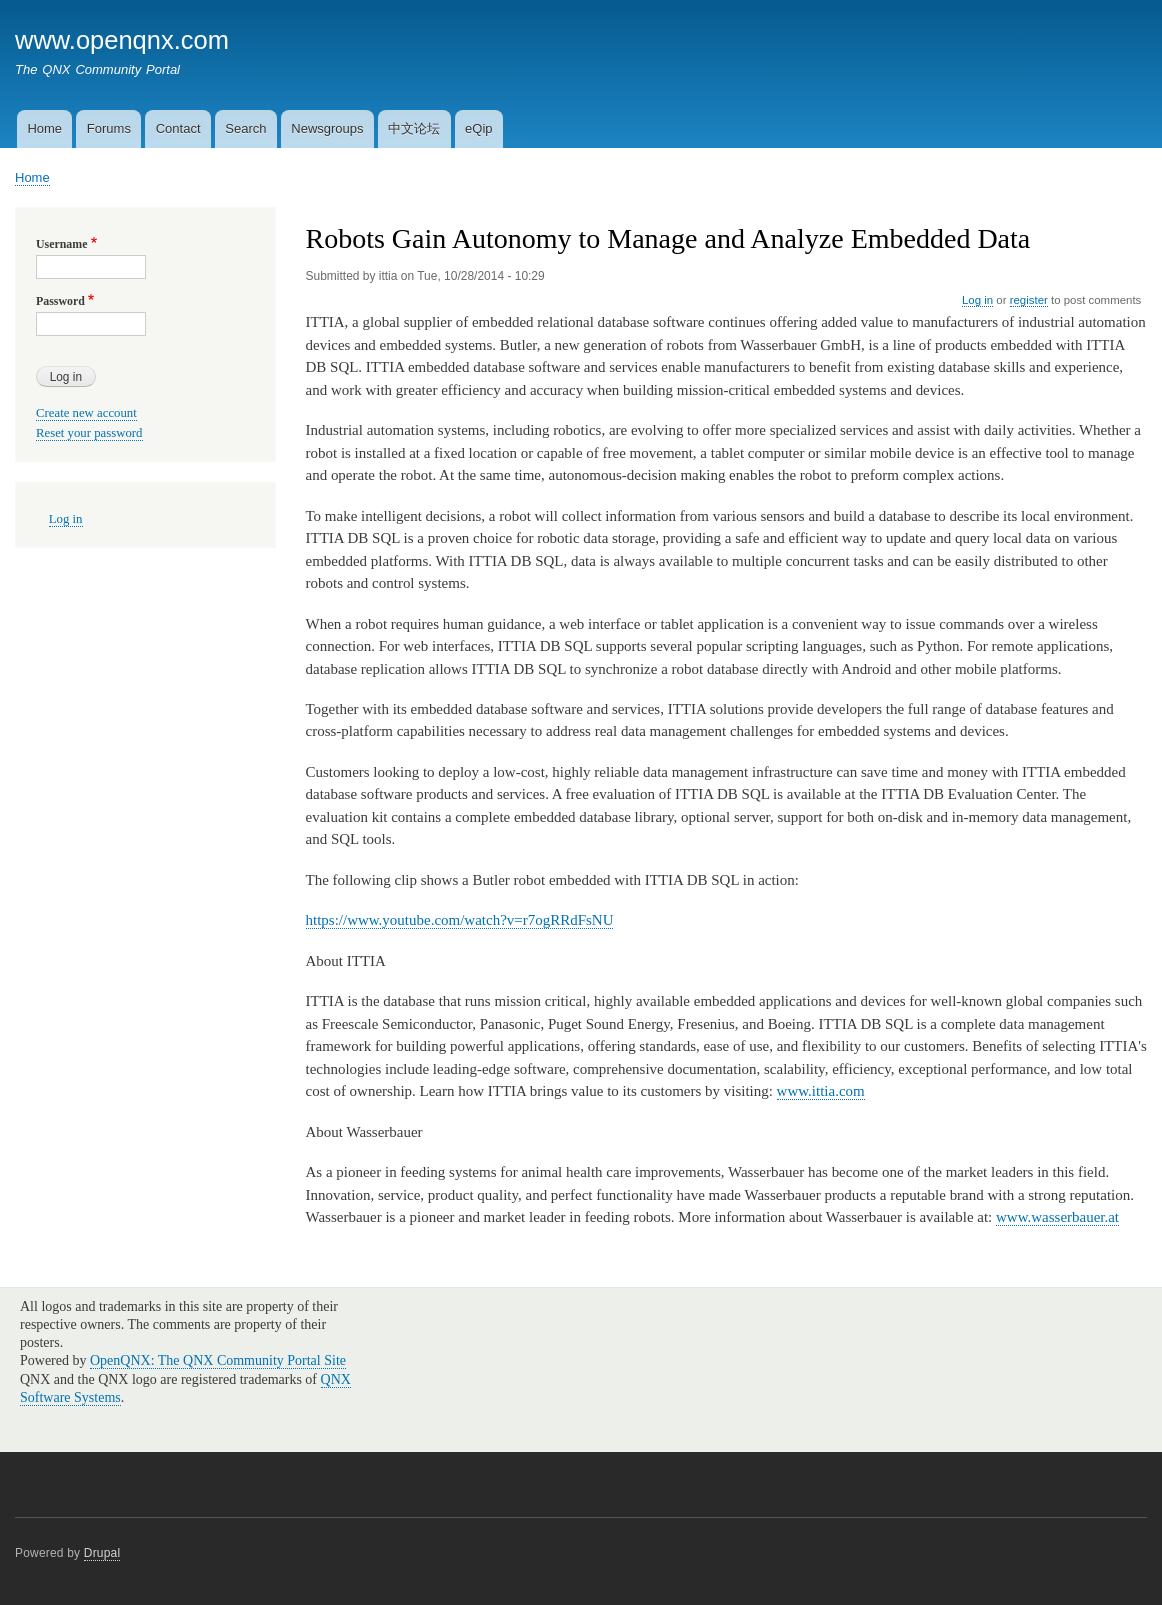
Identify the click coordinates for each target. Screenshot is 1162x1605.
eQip (478, 128)
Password (60, 301)
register (1029, 300)
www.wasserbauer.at (1057, 1217)
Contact (178, 128)
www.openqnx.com (122, 40)
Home (44, 128)
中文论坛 (414, 128)
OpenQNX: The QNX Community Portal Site (218, 1360)
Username (61, 244)
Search (245, 128)
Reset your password (89, 433)
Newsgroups (327, 128)
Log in (977, 300)
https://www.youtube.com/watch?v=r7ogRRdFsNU (460, 920)
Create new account (86, 413)
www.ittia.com (821, 1091)
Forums (109, 128)
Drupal (102, 1553)
